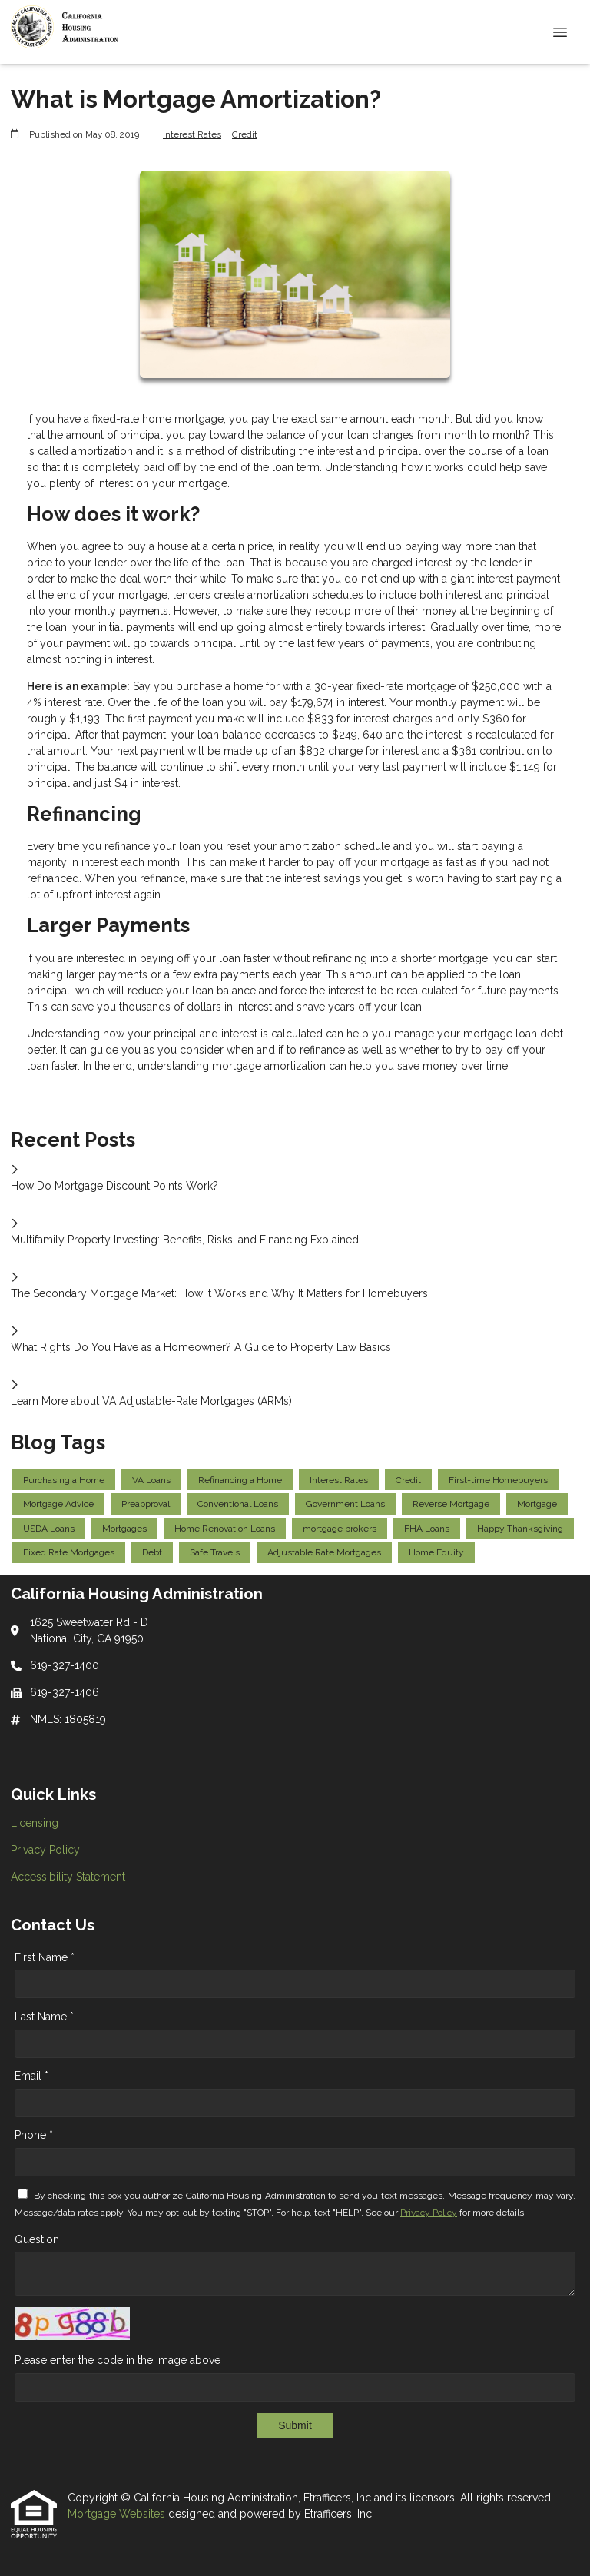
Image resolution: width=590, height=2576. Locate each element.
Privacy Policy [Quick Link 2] (45, 1850)
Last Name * (44, 2016)
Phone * (34, 2135)
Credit (244, 134)
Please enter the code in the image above (117, 2360)
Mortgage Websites (118, 2514)
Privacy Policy (428, 2212)
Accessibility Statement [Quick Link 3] (68, 1877)
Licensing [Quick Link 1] (34, 1823)
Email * (31, 2076)
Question (37, 2239)
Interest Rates (192, 134)
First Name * (45, 1957)
